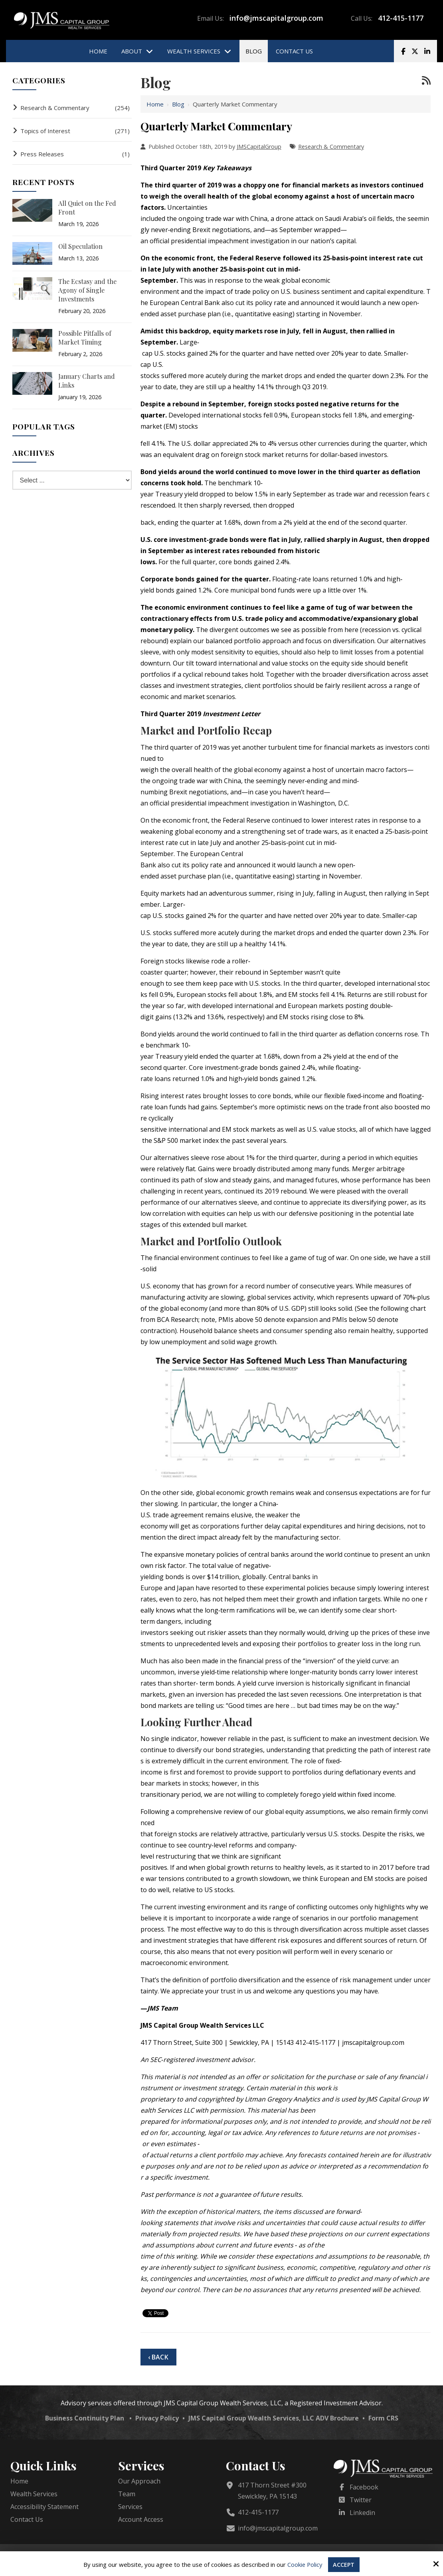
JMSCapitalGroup (259, 146)
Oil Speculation (80, 246)
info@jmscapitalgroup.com (276, 18)
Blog (178, 104)
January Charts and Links (86, 380)
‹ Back (158, 2357)
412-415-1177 (400, 18)
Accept (344, 2564)
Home (155, 104)
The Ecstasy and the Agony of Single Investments (87, 290)
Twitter (361, 2499)
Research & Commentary (331, 146)
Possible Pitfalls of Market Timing (84, 337)
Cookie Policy (304, 2564)
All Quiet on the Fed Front (87, 207)
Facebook (364, 2487)
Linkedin (362, 2512)
